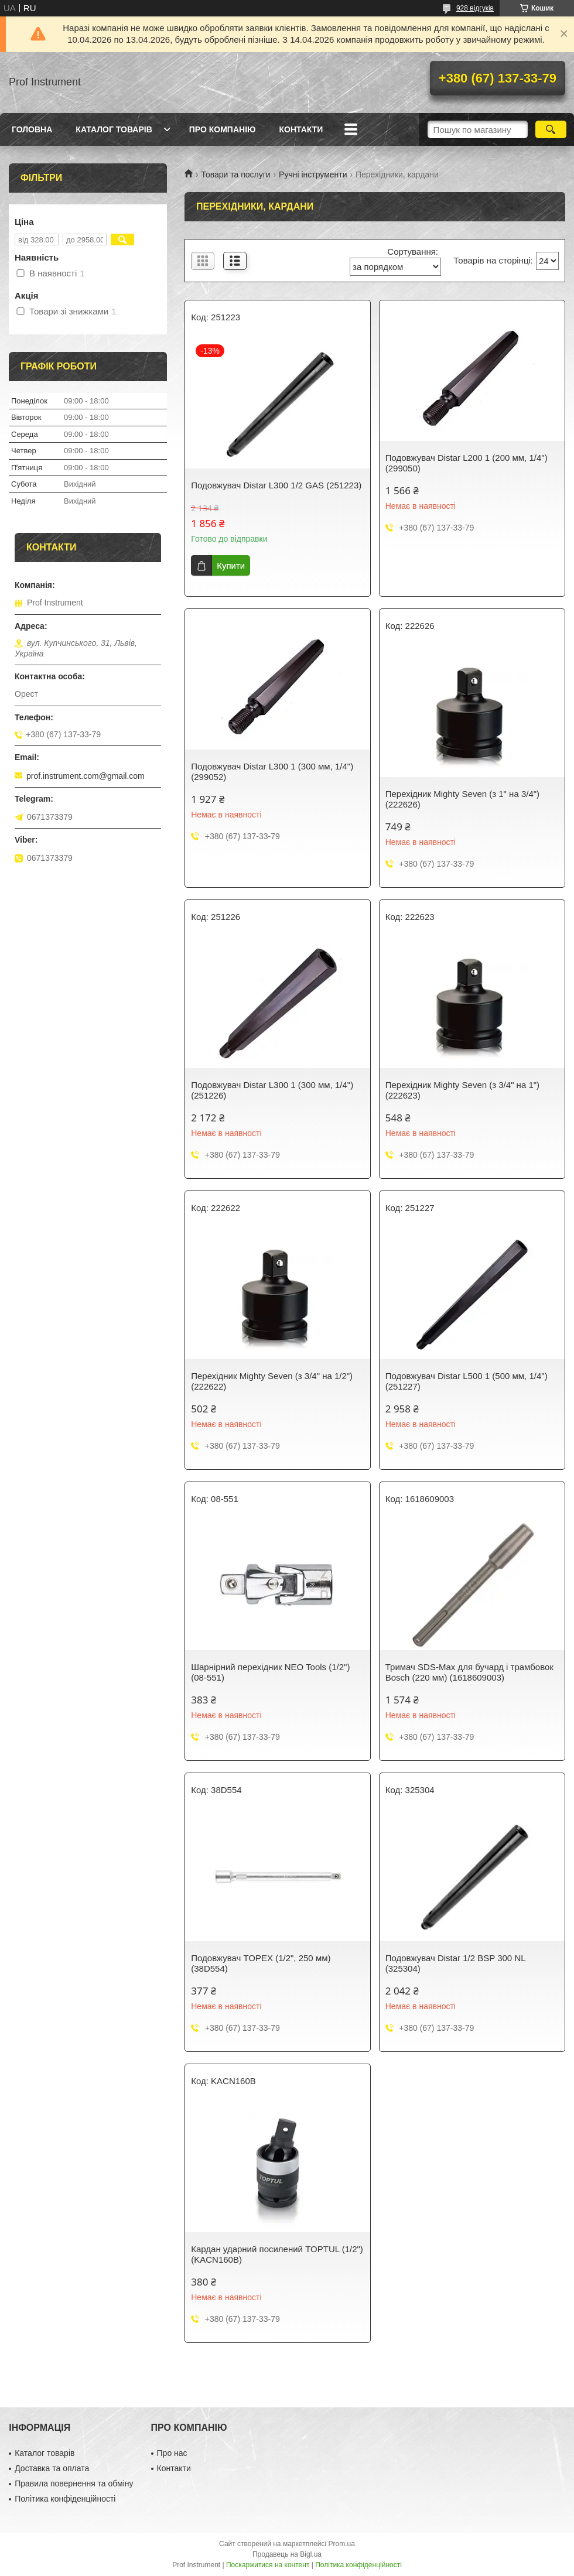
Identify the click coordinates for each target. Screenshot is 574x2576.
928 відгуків (475, 8)
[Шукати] (550, 129)
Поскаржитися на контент (267, 2565)
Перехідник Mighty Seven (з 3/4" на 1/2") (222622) (272, 1381)
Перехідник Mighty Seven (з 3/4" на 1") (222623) (462, 1090)
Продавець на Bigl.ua (287, 2554)
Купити (231, 565)
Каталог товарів (114, 129)
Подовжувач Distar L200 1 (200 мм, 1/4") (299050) (466, 463)
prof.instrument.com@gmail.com (85, 776)
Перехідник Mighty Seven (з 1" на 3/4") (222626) (462, 799)
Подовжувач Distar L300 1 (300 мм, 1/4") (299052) (272, 771)
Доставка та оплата (52, 2468)
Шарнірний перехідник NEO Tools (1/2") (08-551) (270, 1672)
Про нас (172, 2453)
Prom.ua (342, 2544)
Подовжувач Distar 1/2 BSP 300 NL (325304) (455, 1963)
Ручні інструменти (313, 174)
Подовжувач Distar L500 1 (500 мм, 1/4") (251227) (466, 1381)
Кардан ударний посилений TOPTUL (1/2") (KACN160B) (277, 2254)
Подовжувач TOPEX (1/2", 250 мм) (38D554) (260, 1963)
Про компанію (222, 129)
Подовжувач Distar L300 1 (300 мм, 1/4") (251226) (272, 1090)
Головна (32, 129)
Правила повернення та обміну (74, 2483)
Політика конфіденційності (65, 2498)
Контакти (301, 129)
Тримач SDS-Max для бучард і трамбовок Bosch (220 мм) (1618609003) (469, 1672)
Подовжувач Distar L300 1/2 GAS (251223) (276, 485)
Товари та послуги (235, 174)
